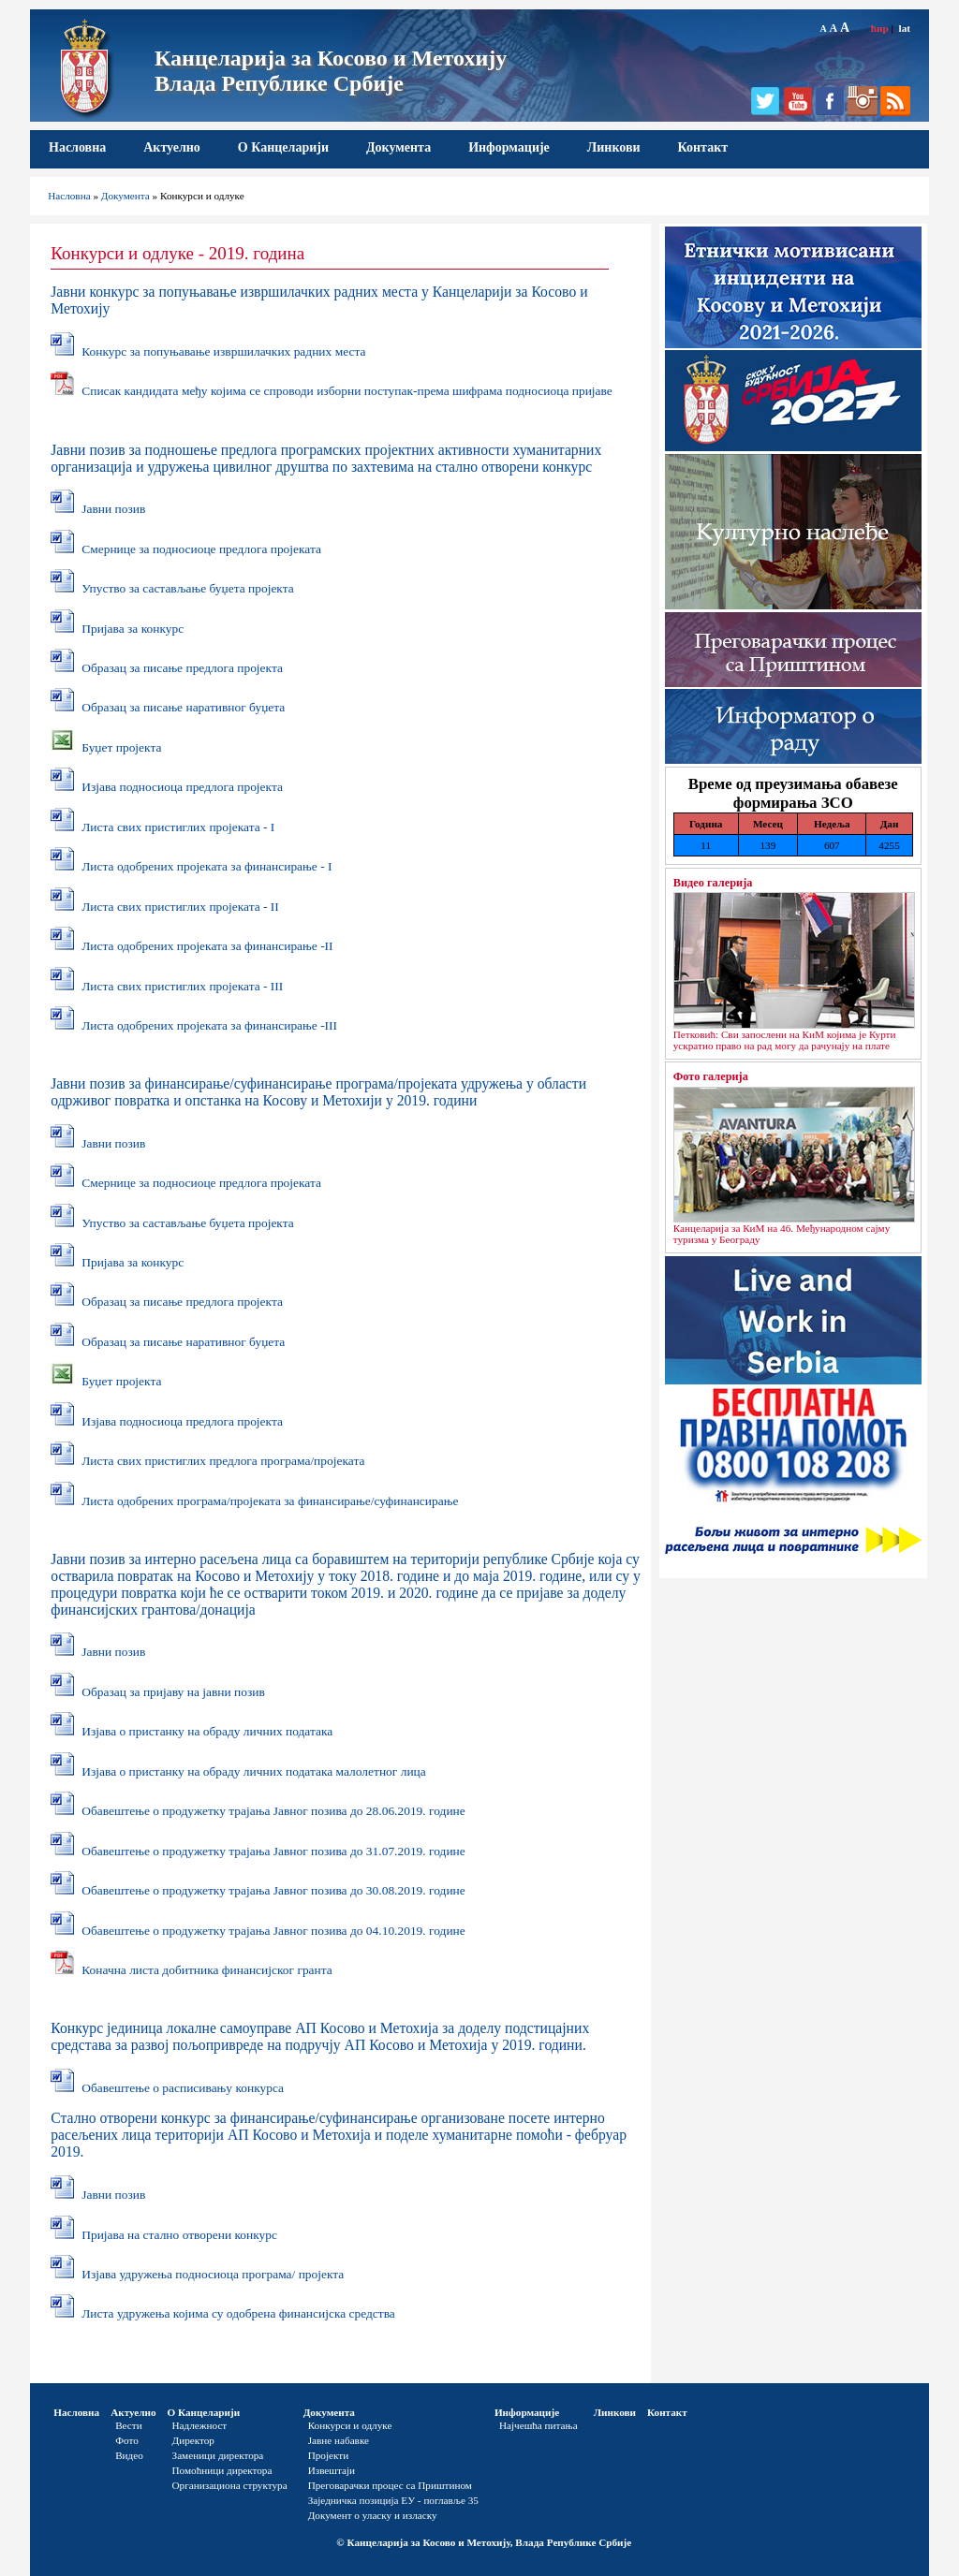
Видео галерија (713, 882)
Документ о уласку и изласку (372, 2515)
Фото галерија (710, 1076)
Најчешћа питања (538, 2425)
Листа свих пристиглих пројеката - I (177, 827)
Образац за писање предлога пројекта (182, 668)
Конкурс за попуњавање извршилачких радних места (223, 351)
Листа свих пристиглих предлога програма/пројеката (222, 1461)
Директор (193, 2440)
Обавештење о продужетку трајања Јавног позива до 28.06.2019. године (273, 1811)
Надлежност (200, 2425)
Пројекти (328, 2455)
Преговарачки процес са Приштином (390, 2485)
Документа (398, 147)
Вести (128, 2425)
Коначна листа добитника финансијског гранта (206, 1970)
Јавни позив (113, 509)
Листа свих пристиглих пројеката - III (182, 986)
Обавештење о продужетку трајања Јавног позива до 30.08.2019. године (273, 1890)
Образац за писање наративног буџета (183, 707)
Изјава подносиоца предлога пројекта (182, 787)
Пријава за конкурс (132, 629)
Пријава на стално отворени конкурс (179, 2235)
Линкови (614, 147)
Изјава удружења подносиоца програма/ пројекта (212, 2274)
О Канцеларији (283, 147)
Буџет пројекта (121, 747)
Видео (129, 2455)
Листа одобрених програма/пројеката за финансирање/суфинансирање (269, 1501)
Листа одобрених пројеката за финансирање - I (206, 866)
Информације (509, 147)
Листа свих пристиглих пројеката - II (180, 907)
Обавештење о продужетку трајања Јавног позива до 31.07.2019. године (273, 1851)
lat (904, 28)
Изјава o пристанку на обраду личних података (206, 1731)
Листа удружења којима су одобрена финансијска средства (238, 2313)
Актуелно (171, 147)
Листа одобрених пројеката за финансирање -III (209, 1025)
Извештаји (331, 2470)
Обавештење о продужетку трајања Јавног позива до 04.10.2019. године (273, 1931)
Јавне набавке (338, 2440)
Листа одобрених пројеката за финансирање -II (206, 946)
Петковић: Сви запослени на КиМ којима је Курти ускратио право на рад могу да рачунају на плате (784, 1040)
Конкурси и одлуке (350, 2425)
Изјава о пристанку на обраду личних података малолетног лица (253, 1771)
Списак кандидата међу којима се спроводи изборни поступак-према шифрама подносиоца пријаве (346, 391)
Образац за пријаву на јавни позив (173, 1692)
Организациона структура (230, 2485)
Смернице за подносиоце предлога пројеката (201, 549)
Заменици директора (218, 2455)
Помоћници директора (222, 2470)
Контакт (703, 147)
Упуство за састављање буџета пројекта (187, 588)
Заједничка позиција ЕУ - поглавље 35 (393, 2500)
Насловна (77, 147)
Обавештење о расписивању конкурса (182, 2088)
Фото (127, 2440)
